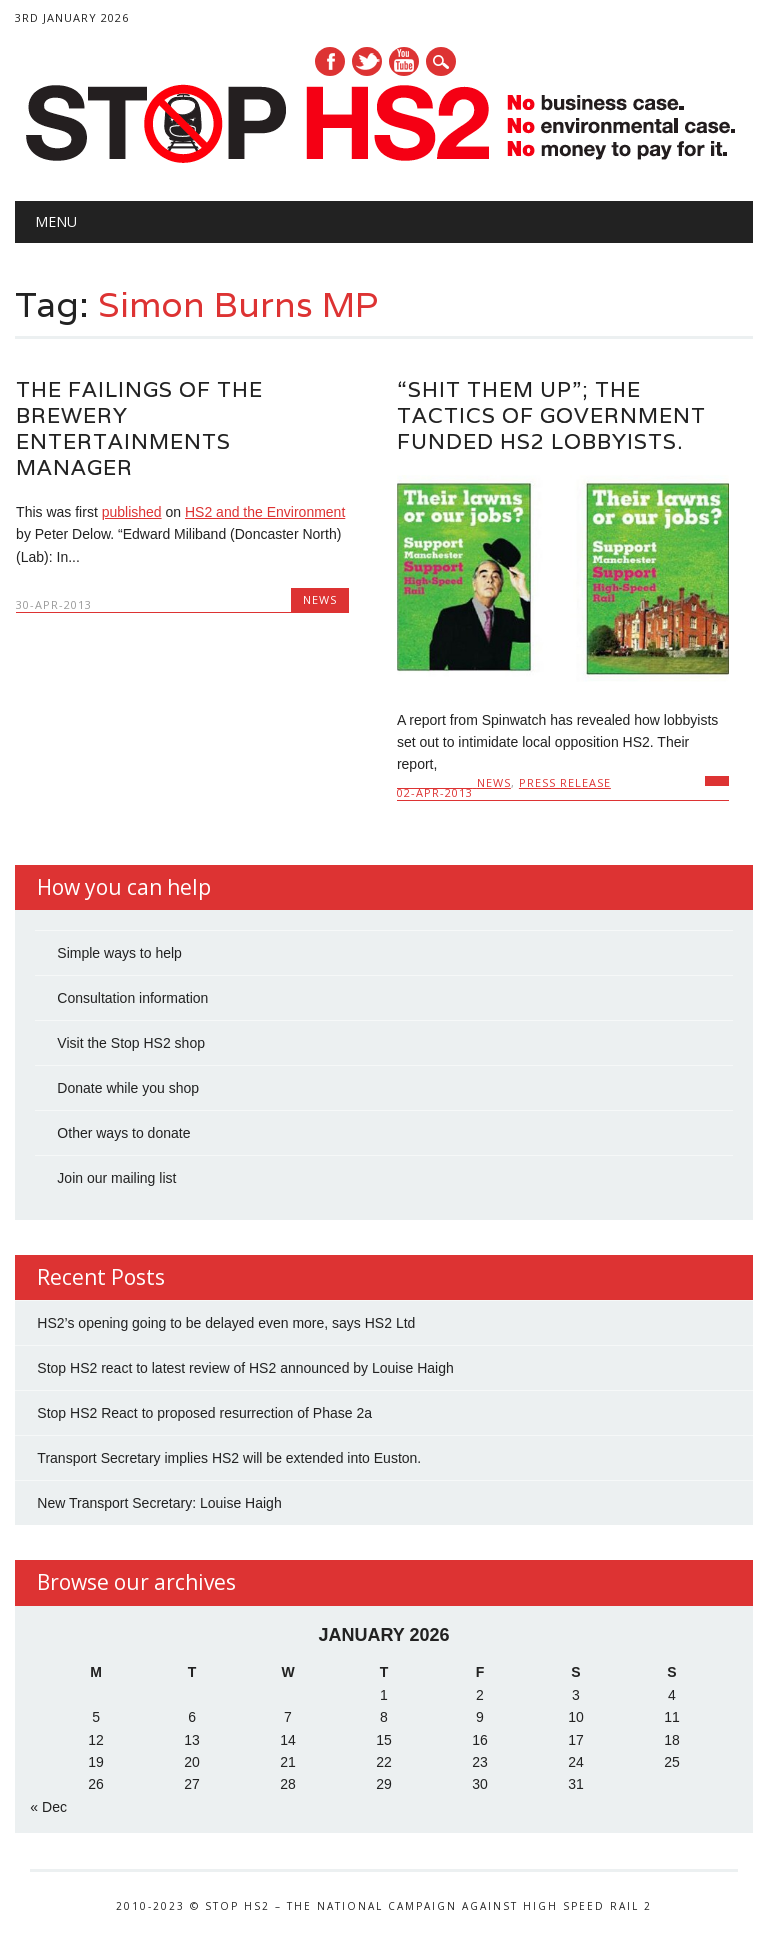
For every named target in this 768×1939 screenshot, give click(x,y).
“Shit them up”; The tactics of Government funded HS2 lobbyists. (551, 415)
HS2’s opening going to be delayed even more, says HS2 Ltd (226, 1323)
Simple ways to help (119, 953)
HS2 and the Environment (265, 512)
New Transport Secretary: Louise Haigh (159, 1503)
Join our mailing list (116, 1178)
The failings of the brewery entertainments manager (139, 428)
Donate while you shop (128, 1088)
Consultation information (132, 998)
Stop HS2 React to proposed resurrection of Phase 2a (204, 1413)
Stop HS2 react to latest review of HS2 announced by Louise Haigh (245, 1368)
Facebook (330, 61)
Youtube (404, 61)
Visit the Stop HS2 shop (131, 1043)
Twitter (367, 61)
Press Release (565, 782)
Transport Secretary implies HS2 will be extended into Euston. (229, 1458)
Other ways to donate (123, 1133)
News (320, 599)
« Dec (48, 1807)
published (132, 512)
